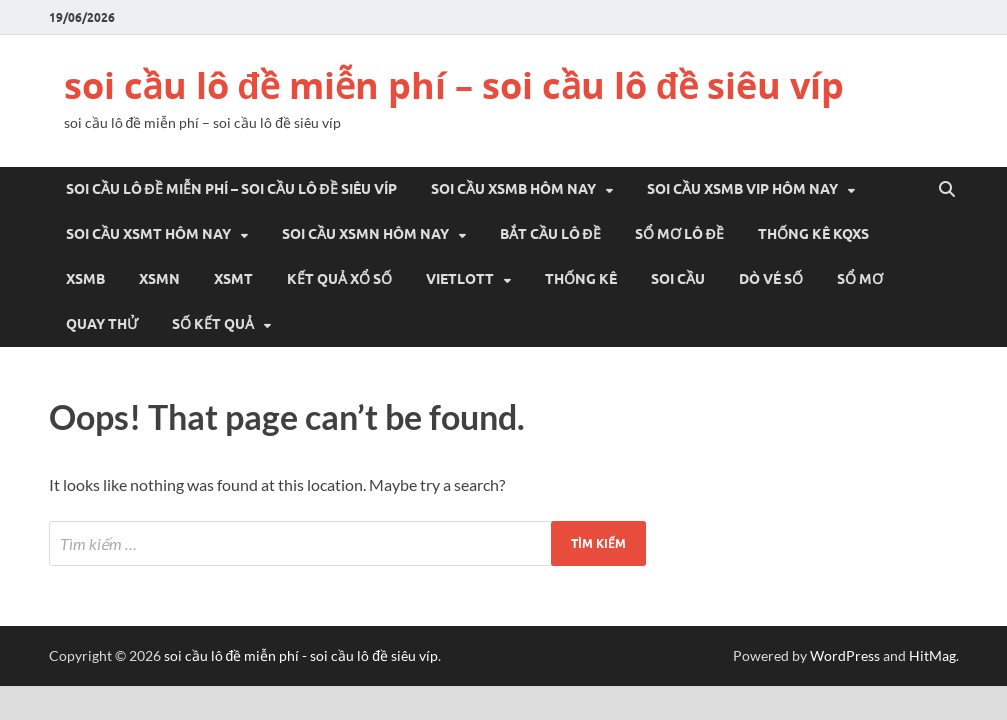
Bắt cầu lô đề (550, 234)
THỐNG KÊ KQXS (813, 234)
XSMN (159, 279)
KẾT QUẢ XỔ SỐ (339, 279)
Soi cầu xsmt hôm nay (148, 234)
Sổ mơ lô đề (679, 234)
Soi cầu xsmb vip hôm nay (742, 189)
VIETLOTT (460, 279)
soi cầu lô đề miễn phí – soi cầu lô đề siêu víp (454, 85)
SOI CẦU (678, 279)
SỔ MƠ (860, 279)
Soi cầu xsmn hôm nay (365, 234)
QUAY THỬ (102, 324)
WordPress (845, 655)
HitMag (932, 655)
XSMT (233, 279)
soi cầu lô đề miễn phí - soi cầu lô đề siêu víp (301, 655)
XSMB (85, 279)
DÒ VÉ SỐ (771, 279)
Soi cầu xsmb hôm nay (513, 189)
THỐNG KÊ (581, 279)
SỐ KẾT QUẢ (213, 324)
